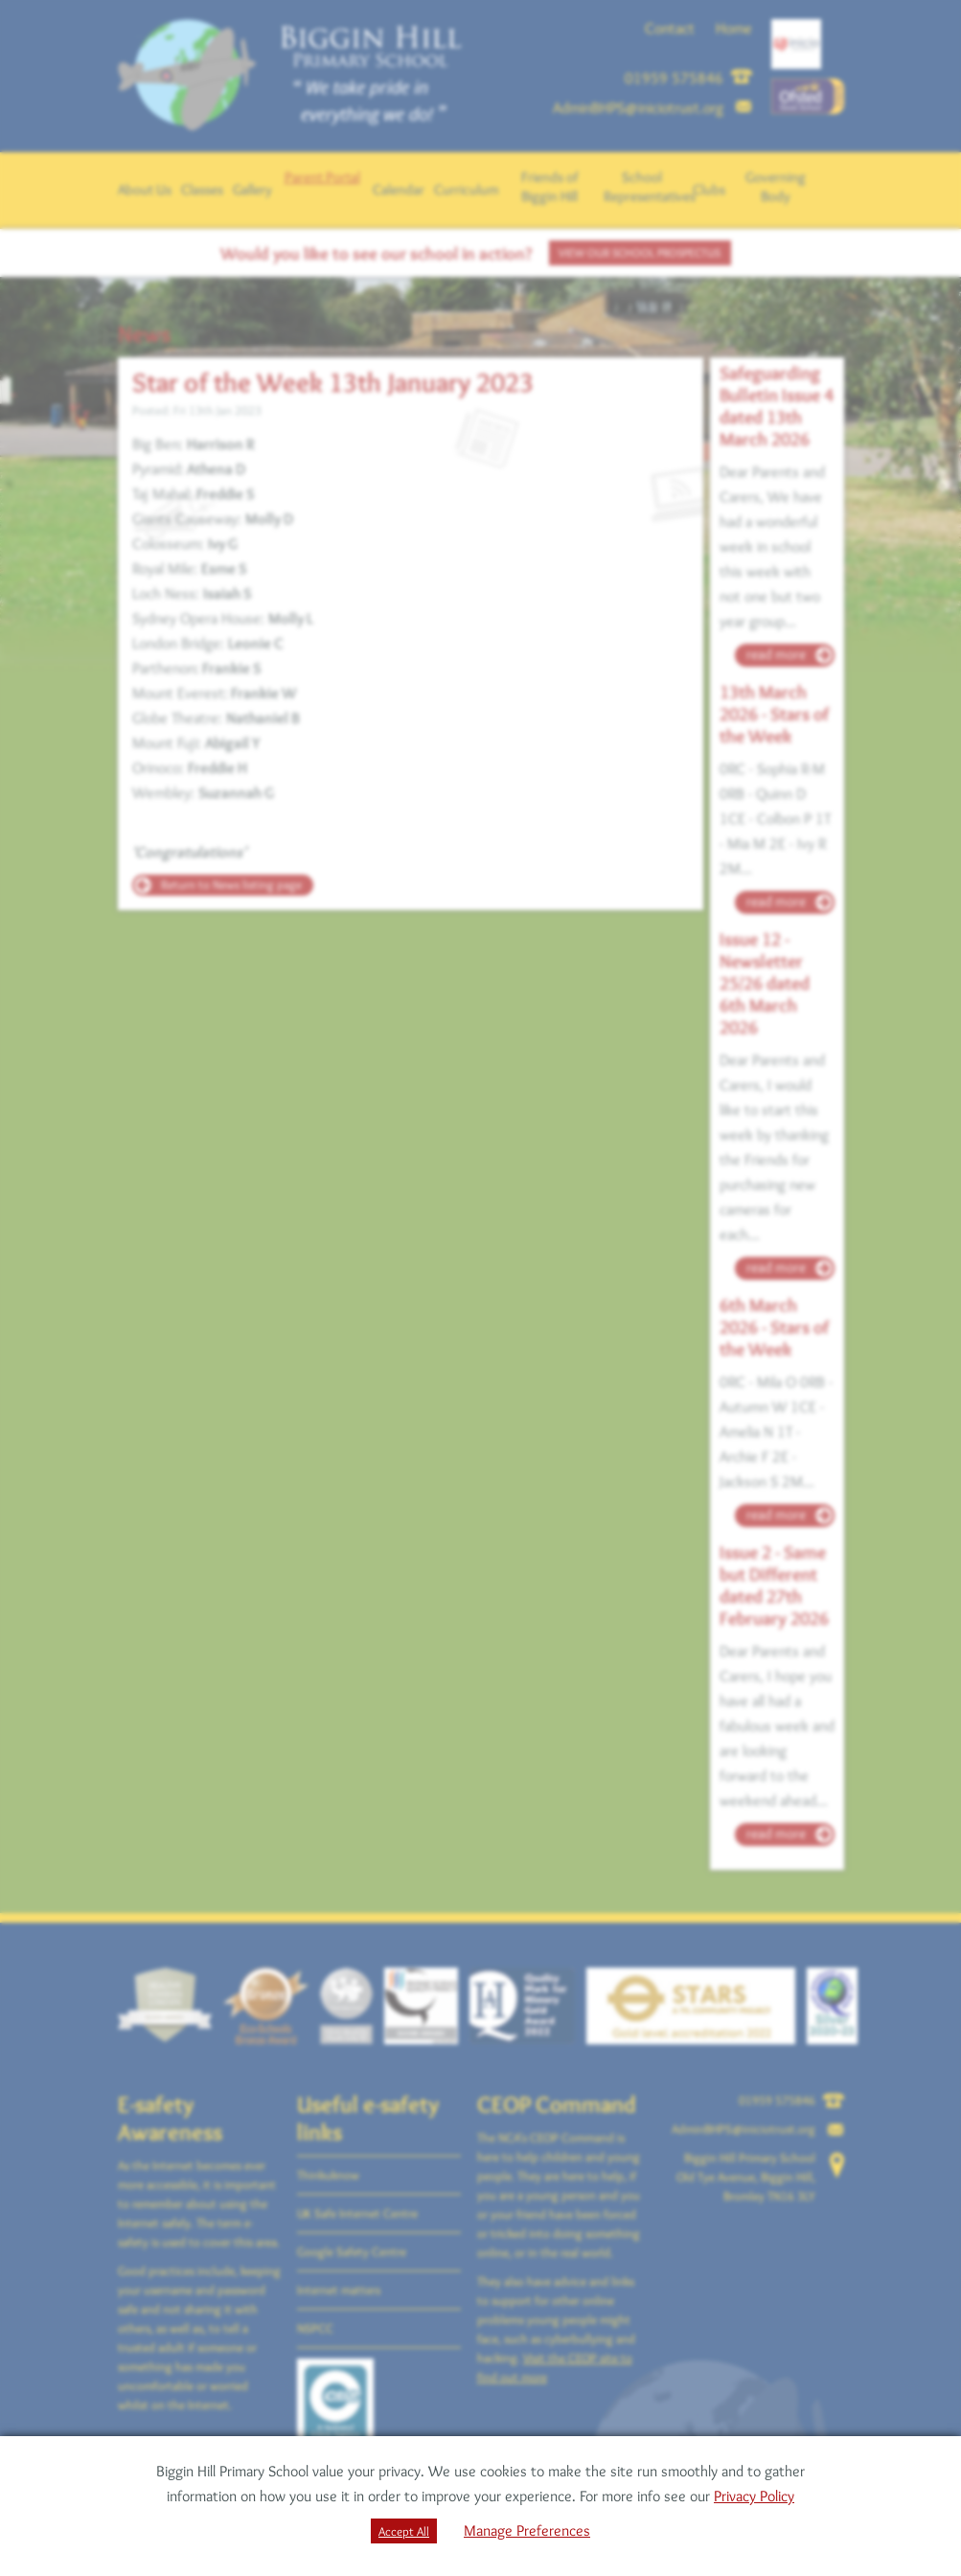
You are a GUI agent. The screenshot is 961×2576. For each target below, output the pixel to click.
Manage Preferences (527, 2530)
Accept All (403, 2531)
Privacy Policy (754, 2496)
